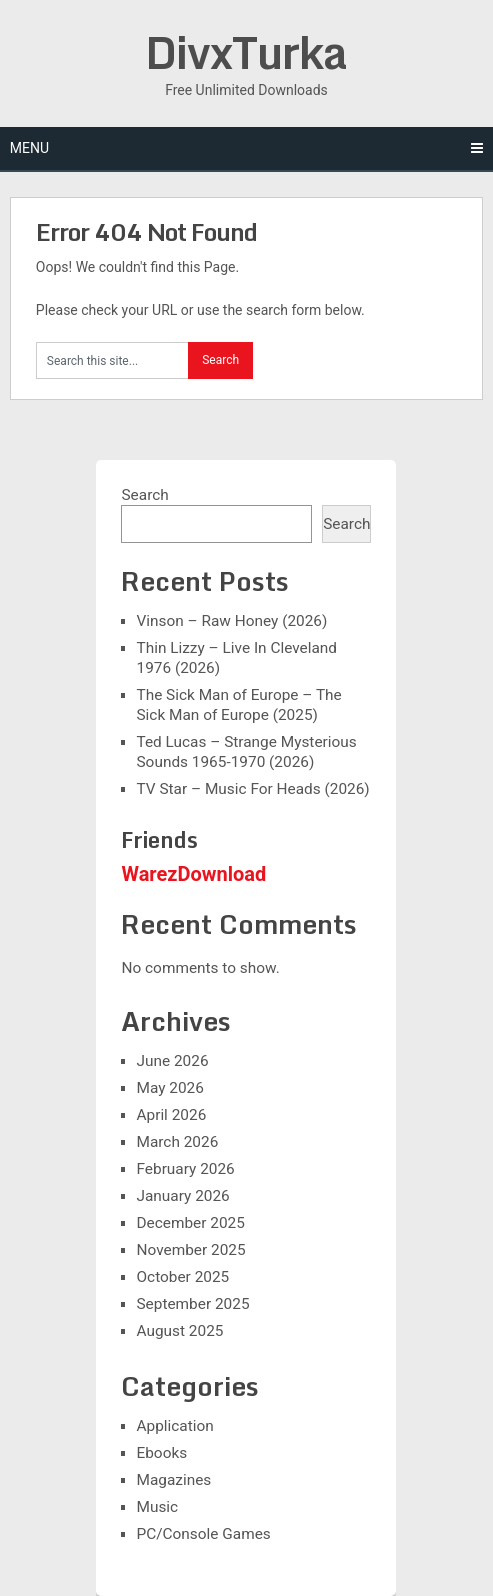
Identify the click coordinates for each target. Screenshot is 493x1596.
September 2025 (192, 1304)
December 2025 (190, 1223)
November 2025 (190, 1250)
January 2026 (182, 1196)
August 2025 (179, 1331)
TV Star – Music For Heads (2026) (252, 789)
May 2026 (169, 1088)
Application (174, 1426)
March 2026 (177, 1142)
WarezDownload (193, 874)
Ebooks (161, 1453)
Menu (29, 148)
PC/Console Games (203, 1534)
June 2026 (172, 1061)
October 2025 (182, 1277)
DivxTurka (246, 52)
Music (157, 1507)
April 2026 (171, 1115)
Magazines (173, 1480)
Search (144, 495)
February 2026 (185, 1169)
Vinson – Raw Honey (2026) (231, 621)
